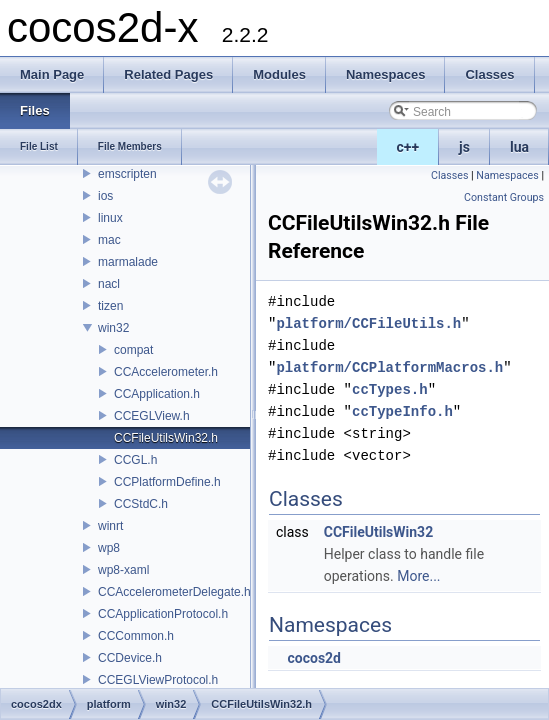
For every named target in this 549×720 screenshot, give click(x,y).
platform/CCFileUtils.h (368, 323)
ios (105, 196)
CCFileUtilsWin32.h (166, 438)
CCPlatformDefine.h (167, 482)
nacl (109, 284)
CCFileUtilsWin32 (378, 532)
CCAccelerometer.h (166, 372)
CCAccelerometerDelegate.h (174, 592)
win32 (113, 328)
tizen (110, 306)
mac (109, 240)
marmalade (128, 262)
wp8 (109, 548)
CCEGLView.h (152, 416)
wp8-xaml (123, 570)
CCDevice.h (130, 658)
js (464, 147)
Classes (449, 175)
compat (133, 350)
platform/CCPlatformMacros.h (389, 367)
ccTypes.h (390, 389)
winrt (110, 526)
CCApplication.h (157, 394)
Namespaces (507, 175)
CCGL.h (135, 460)
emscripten (127, 174)
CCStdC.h (141, 504)
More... (418, 576)
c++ (408, 147)
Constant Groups (504, 197)
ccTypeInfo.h (402, 411)
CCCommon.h (136, 636)
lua (519, 147)
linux (110, 218)
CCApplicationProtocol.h (163, 614)
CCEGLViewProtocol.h (158, 680)
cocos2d (314, 658)
